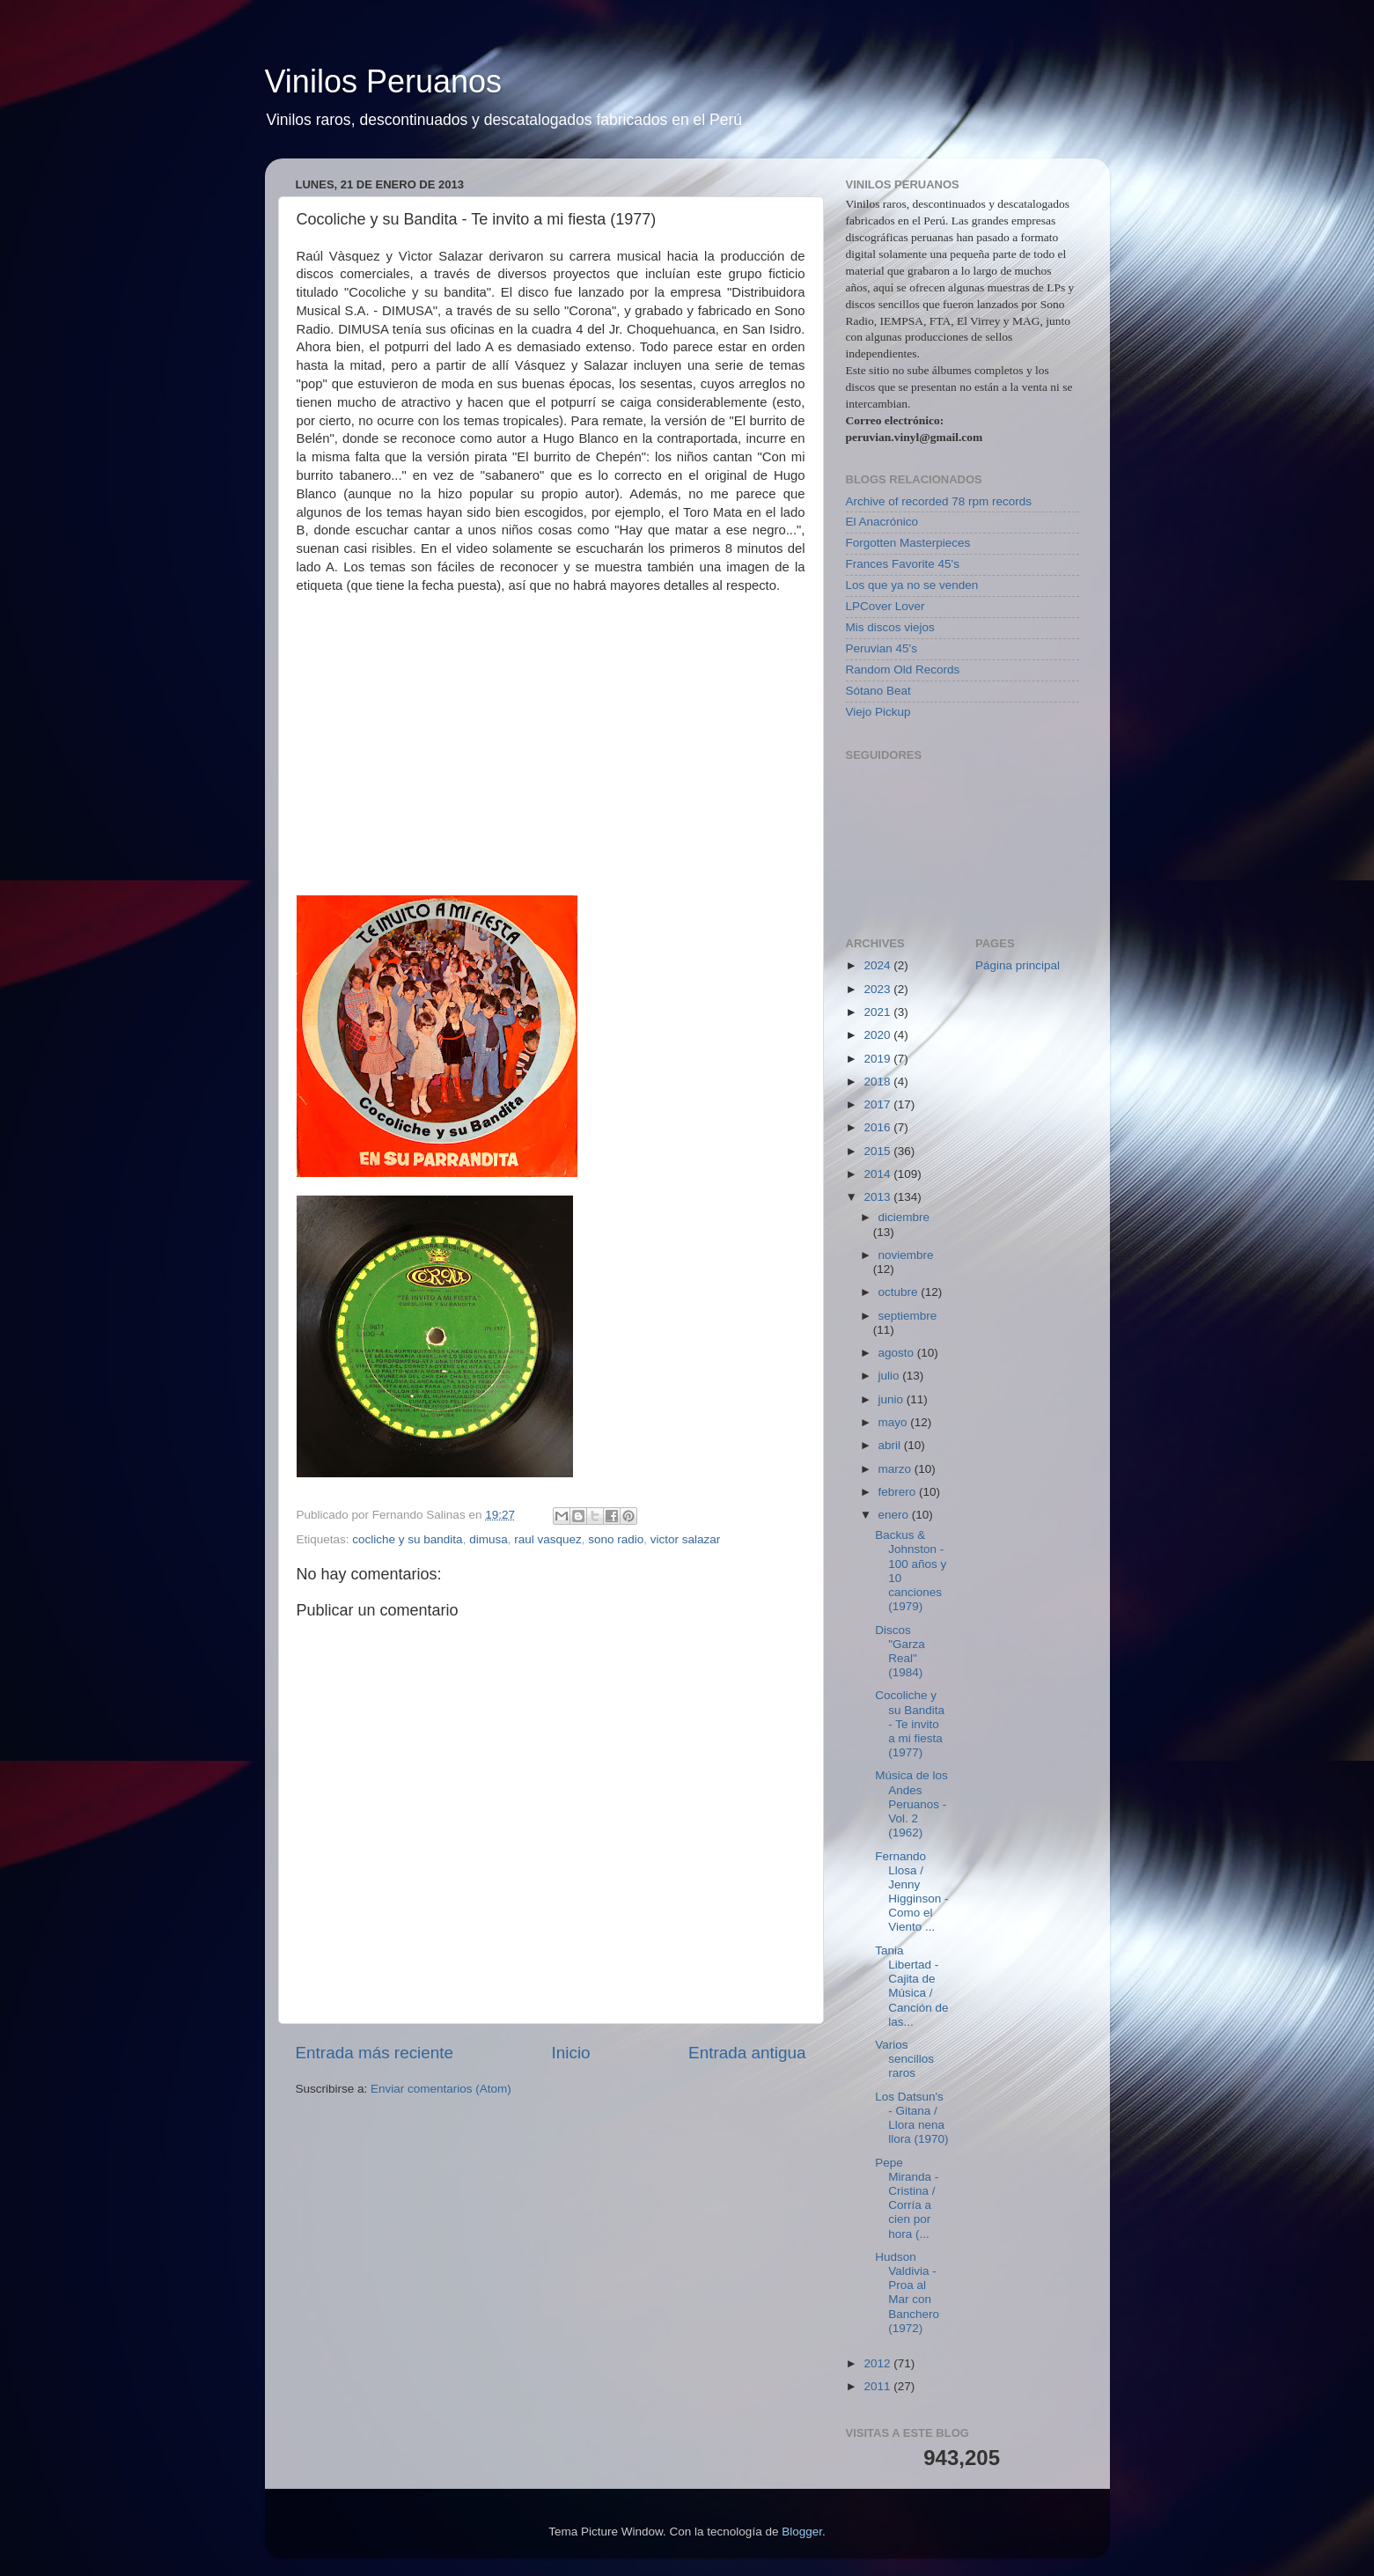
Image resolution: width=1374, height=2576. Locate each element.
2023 (878, 989)
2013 (878, 1196)
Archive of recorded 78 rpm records (939, 501)
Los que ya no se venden (912, 585)
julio (890, 1375)
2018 (878, 1081)
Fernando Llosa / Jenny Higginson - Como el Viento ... (911, 1892)
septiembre (907, 1315)
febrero (899, 1491)
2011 (878, 2386)
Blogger (802, 2531)
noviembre (906, 1255)
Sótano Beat (878, 690)
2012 (878, 2363)
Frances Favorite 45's (902, 563)
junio (892, 1399)
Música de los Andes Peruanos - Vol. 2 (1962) (911, 1804)
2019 (878, 1058)
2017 (878, 1104)
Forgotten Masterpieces (908, 542)
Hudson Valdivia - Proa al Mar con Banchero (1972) (907, 2292)
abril (891, 1445)
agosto (897, 1352)
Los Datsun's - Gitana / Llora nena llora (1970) (911, 2118)
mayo (894, 1422)
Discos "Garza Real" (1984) (900, 1651)
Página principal (1017, 965)
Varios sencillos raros (904, 2058)
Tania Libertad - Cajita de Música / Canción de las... (911, 1986)
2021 (878, 1012)
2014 (878, 1174)
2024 (878, 965)
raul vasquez (548, 1539)
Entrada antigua (746, 2052)
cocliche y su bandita (407, 1539)
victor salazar (685, 1539)
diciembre (904, 1217)
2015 (878, 1151)
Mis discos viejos (890, 627)
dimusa (488, 1539)
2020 (878, 1034)
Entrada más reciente (375, 2052)
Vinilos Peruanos (384, 81)
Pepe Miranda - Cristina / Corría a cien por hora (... (906, 2198)
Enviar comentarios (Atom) (441, 2088)
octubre (900, 1292)
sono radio (615, 1539)
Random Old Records (903, 669)
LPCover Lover (885, 606)
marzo (896, 1469)
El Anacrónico (882, 521)
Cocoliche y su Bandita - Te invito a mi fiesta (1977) (909, 1724)
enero (895, 1514)
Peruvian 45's (881, 648)
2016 (878, 1127)
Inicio (571, 2052)
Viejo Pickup (878, 711)
